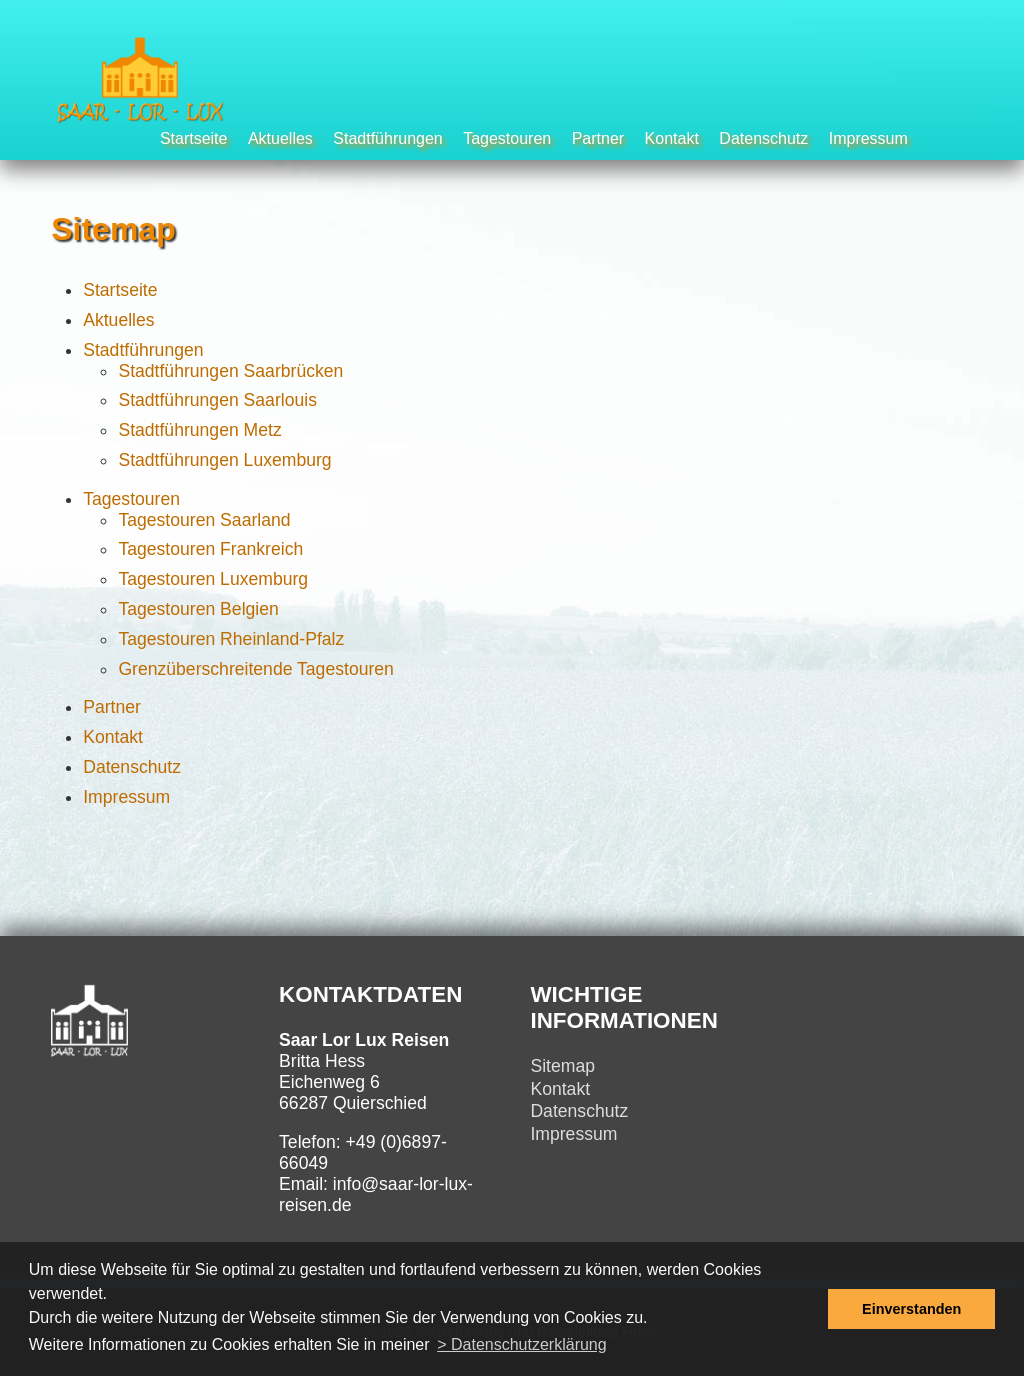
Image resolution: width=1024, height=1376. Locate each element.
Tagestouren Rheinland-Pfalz (231, 639)
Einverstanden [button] (911, 1309)
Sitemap (562, 1066)
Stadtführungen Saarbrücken (230, 371)
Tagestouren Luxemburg (213, 579)
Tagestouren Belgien (198, 609)
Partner (598, 138)
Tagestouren (507, 138)
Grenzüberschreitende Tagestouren (256, 669)
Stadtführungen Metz (199, 430)
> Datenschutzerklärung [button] (521, 1344)
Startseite (194, 138)
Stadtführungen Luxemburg (224, 460)
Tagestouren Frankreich (210, 549)
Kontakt (672, 138)
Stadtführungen (387, 138)
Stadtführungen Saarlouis (217, 400)
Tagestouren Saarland (204, 520)
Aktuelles (280, 138)
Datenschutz (763, 138)
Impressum (868, 138)
